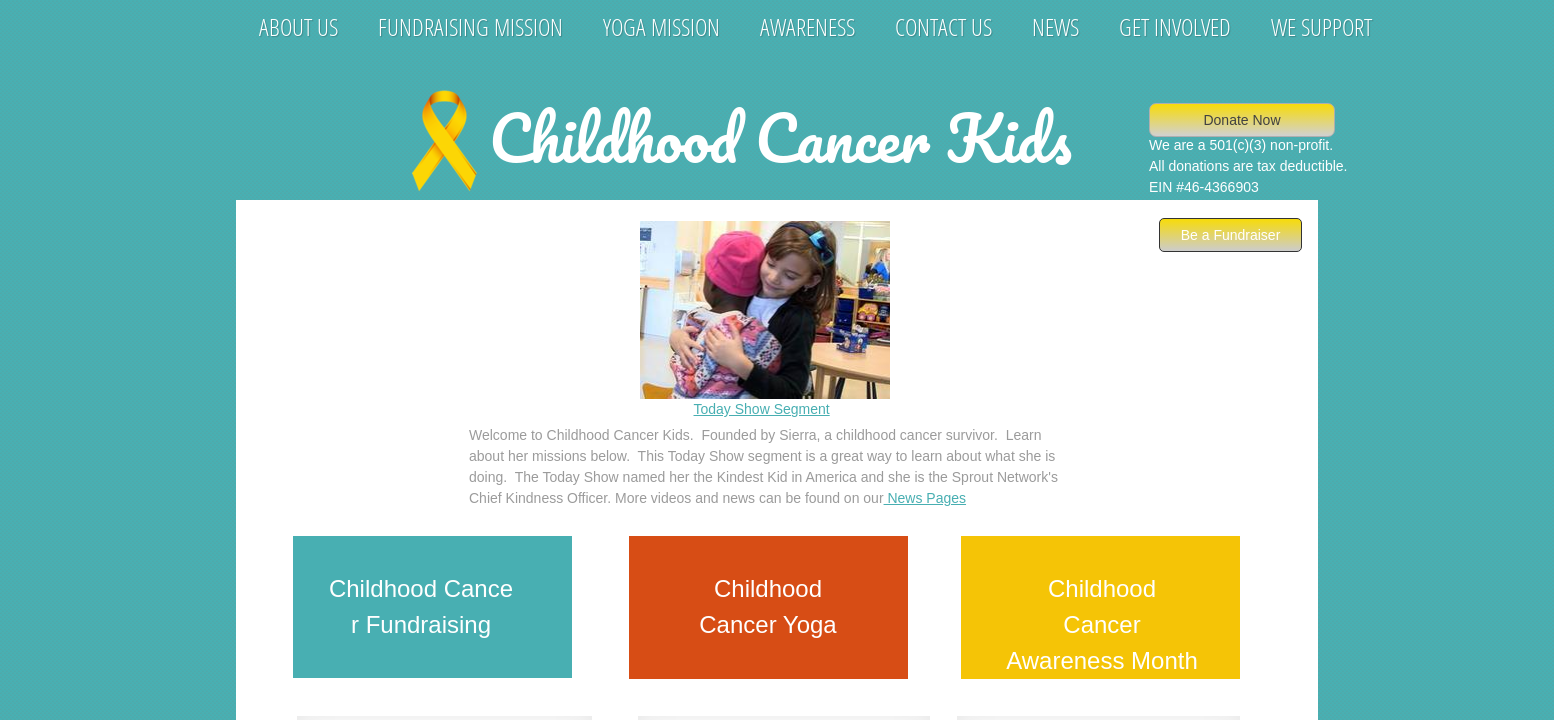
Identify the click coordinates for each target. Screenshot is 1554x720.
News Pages (925, 498)
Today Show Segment (762, 409)
